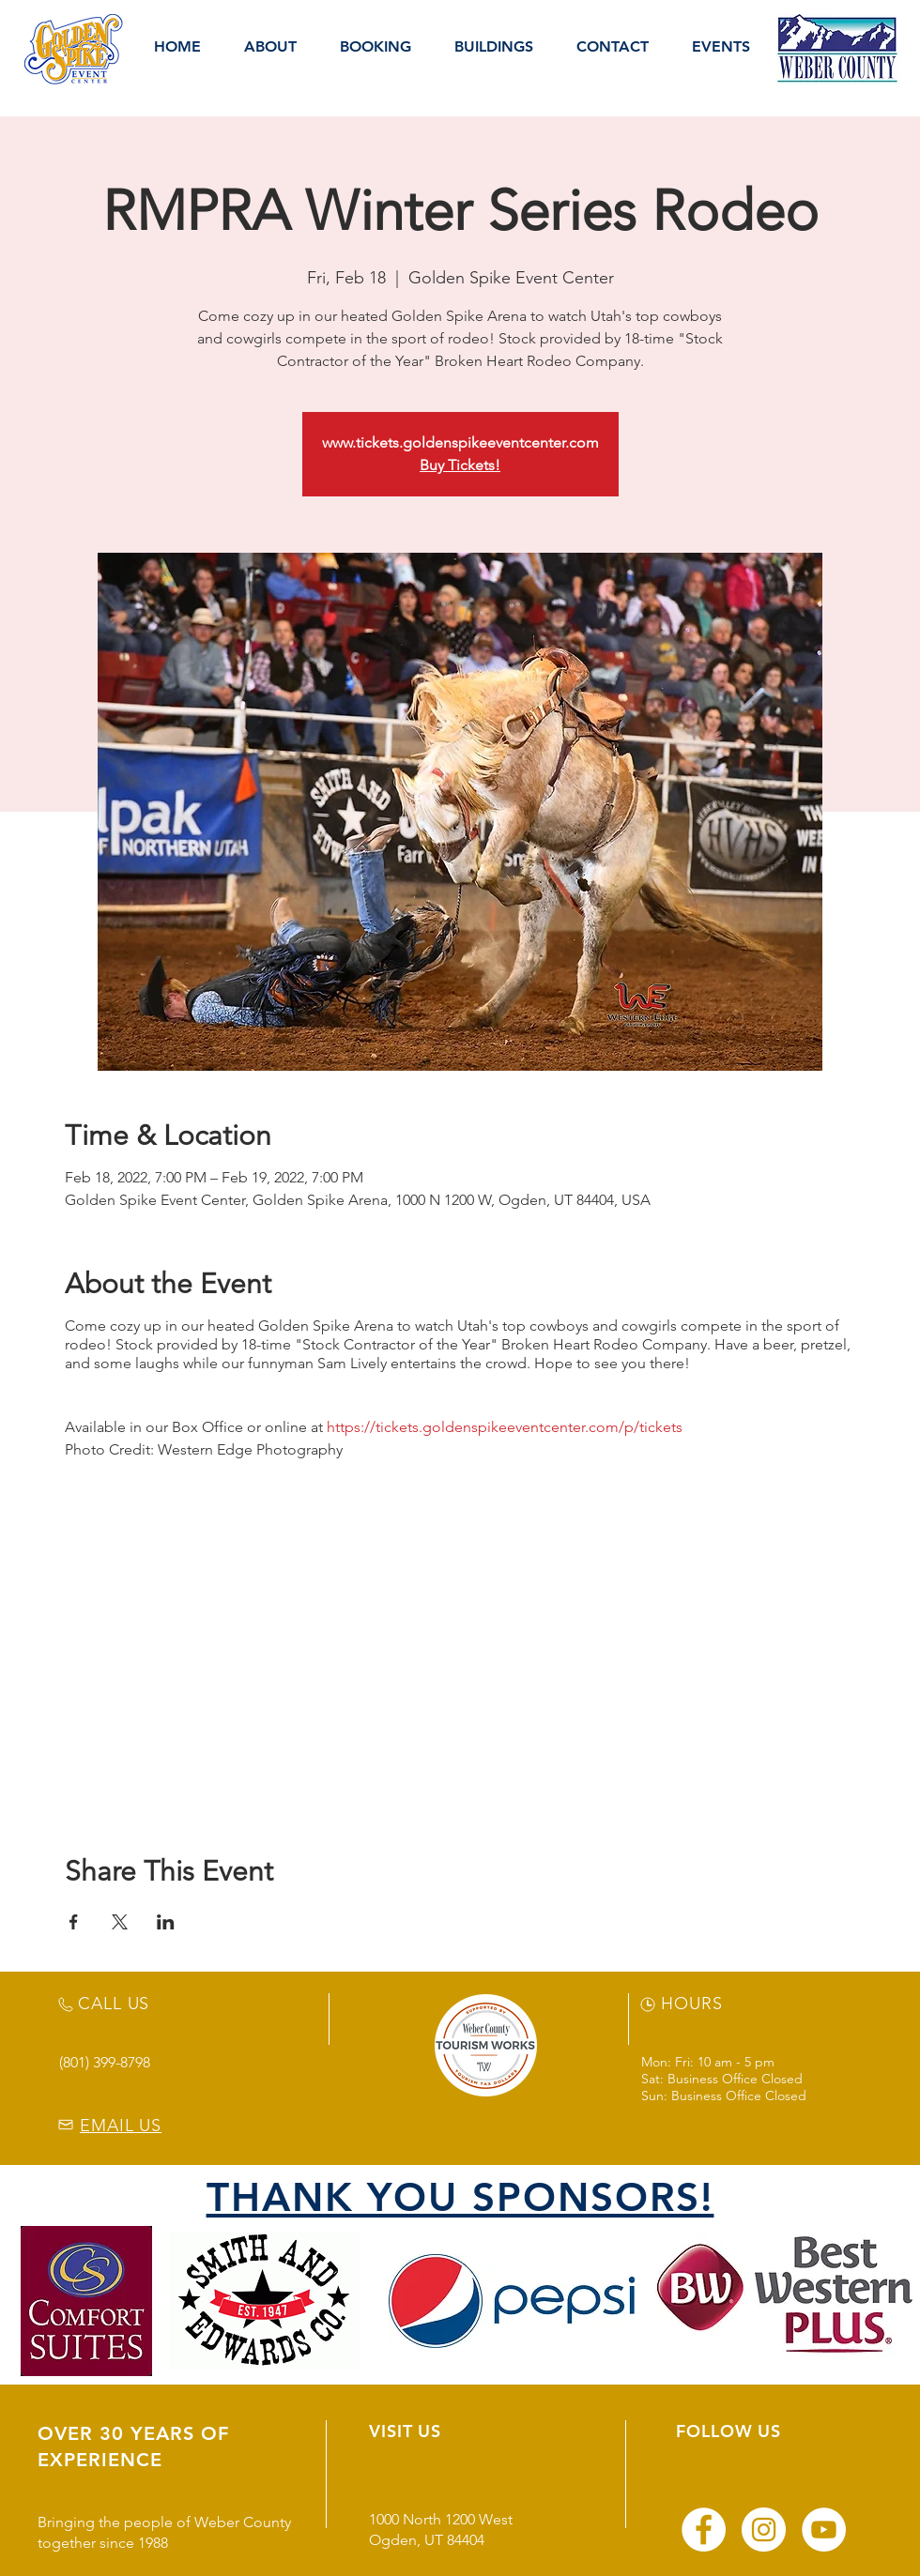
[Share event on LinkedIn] (166, 1921)
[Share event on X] (120, 1921)
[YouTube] (824, 2529)
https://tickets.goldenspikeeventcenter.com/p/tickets (504, 1427)
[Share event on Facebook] (74, 1921)
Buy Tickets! (460, 465)
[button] (270, 47)
